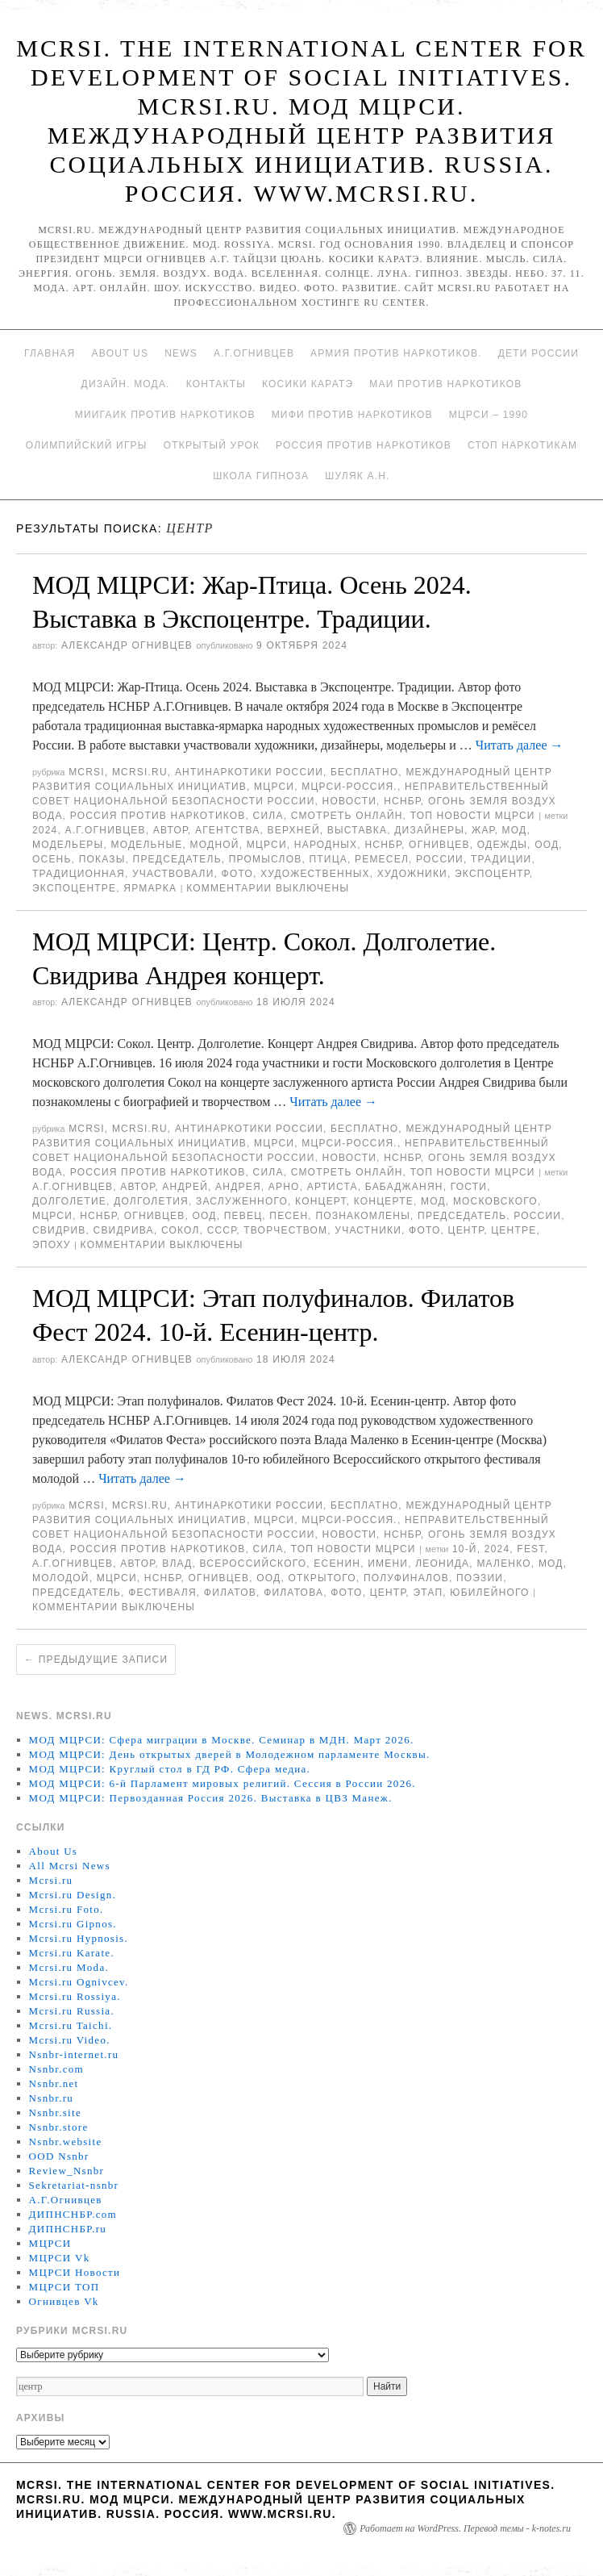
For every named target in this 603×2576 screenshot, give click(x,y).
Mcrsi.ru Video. (69, 2040)
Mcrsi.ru (140, 772)
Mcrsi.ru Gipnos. (73, 1924)
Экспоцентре (74, 888)
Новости (349, 801)
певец (243, 1215)
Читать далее (519, 745)
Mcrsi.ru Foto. (66, 1909)
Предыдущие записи (96, 1659)
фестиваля (162, 1592)
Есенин (337, 1563)
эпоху (51, 1244)
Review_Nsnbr (67, 2171)
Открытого (322, 1578)
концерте (384, 1201)
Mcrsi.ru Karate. (71, 1953)
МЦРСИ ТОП (64, 2287)
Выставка (357, 830)
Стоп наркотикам (522, 445)
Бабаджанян (404, 1186)
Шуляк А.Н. (357, 476)
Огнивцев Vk (64, 2301)
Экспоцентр (492, 873)
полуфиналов (406, 1578)
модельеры (67, 844)
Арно (284, 1186)
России (440, 859)
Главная (49, 353)
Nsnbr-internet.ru (74, 2054)
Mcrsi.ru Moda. (69, 1967)
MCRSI (87, 772)
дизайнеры (429, 830)
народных (326, 844)
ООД (546, 844)
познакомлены (362, 1215)
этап (428, 1592)
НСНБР (402, 801)
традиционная (78, 873)
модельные (146, 844)
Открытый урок (212, 445)
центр (466, 1230)
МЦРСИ (274, 786)
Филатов (230, 1592)
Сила (268, 815)
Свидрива (124, 1230)
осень (52, 859)
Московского (495, 1201)
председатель (177, 859)
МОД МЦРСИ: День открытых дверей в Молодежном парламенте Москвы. (229, 1754)
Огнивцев (439, 844)
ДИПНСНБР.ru (68, 2229)
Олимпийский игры (87, 445)
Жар (483, 830)
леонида (442, 1563)
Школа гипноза (261, 476)
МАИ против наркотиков (445, 384)
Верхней (294, 830)
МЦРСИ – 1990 (488, 414)
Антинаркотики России (249, 772)
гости (469, 1186)
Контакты (216, 384)
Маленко (503, 1563)
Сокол (180, 1230)
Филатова (293, 1592)
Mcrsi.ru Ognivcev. (79, 1982)
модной (214, 844)
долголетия (151, 1201)
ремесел (382, 859)
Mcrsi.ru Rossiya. (75, 1996)
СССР (222, 1230)
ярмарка (150, 888)
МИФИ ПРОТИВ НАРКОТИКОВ (352, 414)
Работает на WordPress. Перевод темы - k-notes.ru (465, 2528)
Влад (177, 1563)
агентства (227, 830)
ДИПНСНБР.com (73, 2214)
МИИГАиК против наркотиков (165, 414)
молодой (60, 1578)
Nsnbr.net (54, 2083)
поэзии (479, 1578)
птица (328, 859)
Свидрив (58, 1230)
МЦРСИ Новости (75, 2272)
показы (102, 859)
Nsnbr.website (65, 2142)
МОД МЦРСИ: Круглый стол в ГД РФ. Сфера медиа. (170, 1769)
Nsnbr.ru (51, 2098)
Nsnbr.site (55, 2112)
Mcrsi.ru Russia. (71, 2011)
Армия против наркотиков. (396, 353)
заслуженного (242, 1201)
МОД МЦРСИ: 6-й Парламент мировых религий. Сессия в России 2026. (222, 1783)
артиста (332, 1186)
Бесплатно (364, 772)
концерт (321, 1201)
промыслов (265, 859)
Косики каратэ (307, 384)
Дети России (538, 353)
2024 (45, 830)
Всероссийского (253, 1563)
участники (368, 1230)
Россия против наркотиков (363, 445)
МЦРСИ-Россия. (349, 786)
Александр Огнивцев (127, 645)
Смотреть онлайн (347, 815)
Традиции (501, 859)
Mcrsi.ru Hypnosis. (78, 1938)
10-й (464, 1549)
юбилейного (489, 1592)
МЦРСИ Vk (59, 2258)
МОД (514, 830)
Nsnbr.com (56, 2069)
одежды (502, 844)
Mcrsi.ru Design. (73, 1895)
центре (513, 1230)
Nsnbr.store (59, 2127)
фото (237, 873)
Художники (412, 873)
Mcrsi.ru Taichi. (71, 2025)
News (181, 353)
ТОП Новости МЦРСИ (472, 815)
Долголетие (69, 1201)
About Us (119, 353)
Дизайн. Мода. (125, 384)
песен (288, 1215)
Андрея (238, 1186)
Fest (530, 1549)
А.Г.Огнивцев (254, 353)
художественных (315, 873)
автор (170, 830)
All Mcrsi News (69, 1866)
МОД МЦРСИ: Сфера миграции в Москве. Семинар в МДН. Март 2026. (221, 1740)
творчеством (285, 1230)
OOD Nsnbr (59, 2156)
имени (388, 1563)
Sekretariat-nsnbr (74, 2185)
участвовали (173, 873)
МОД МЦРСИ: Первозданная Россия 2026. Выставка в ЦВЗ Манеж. (211, 1798)
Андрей (185, 1186)
